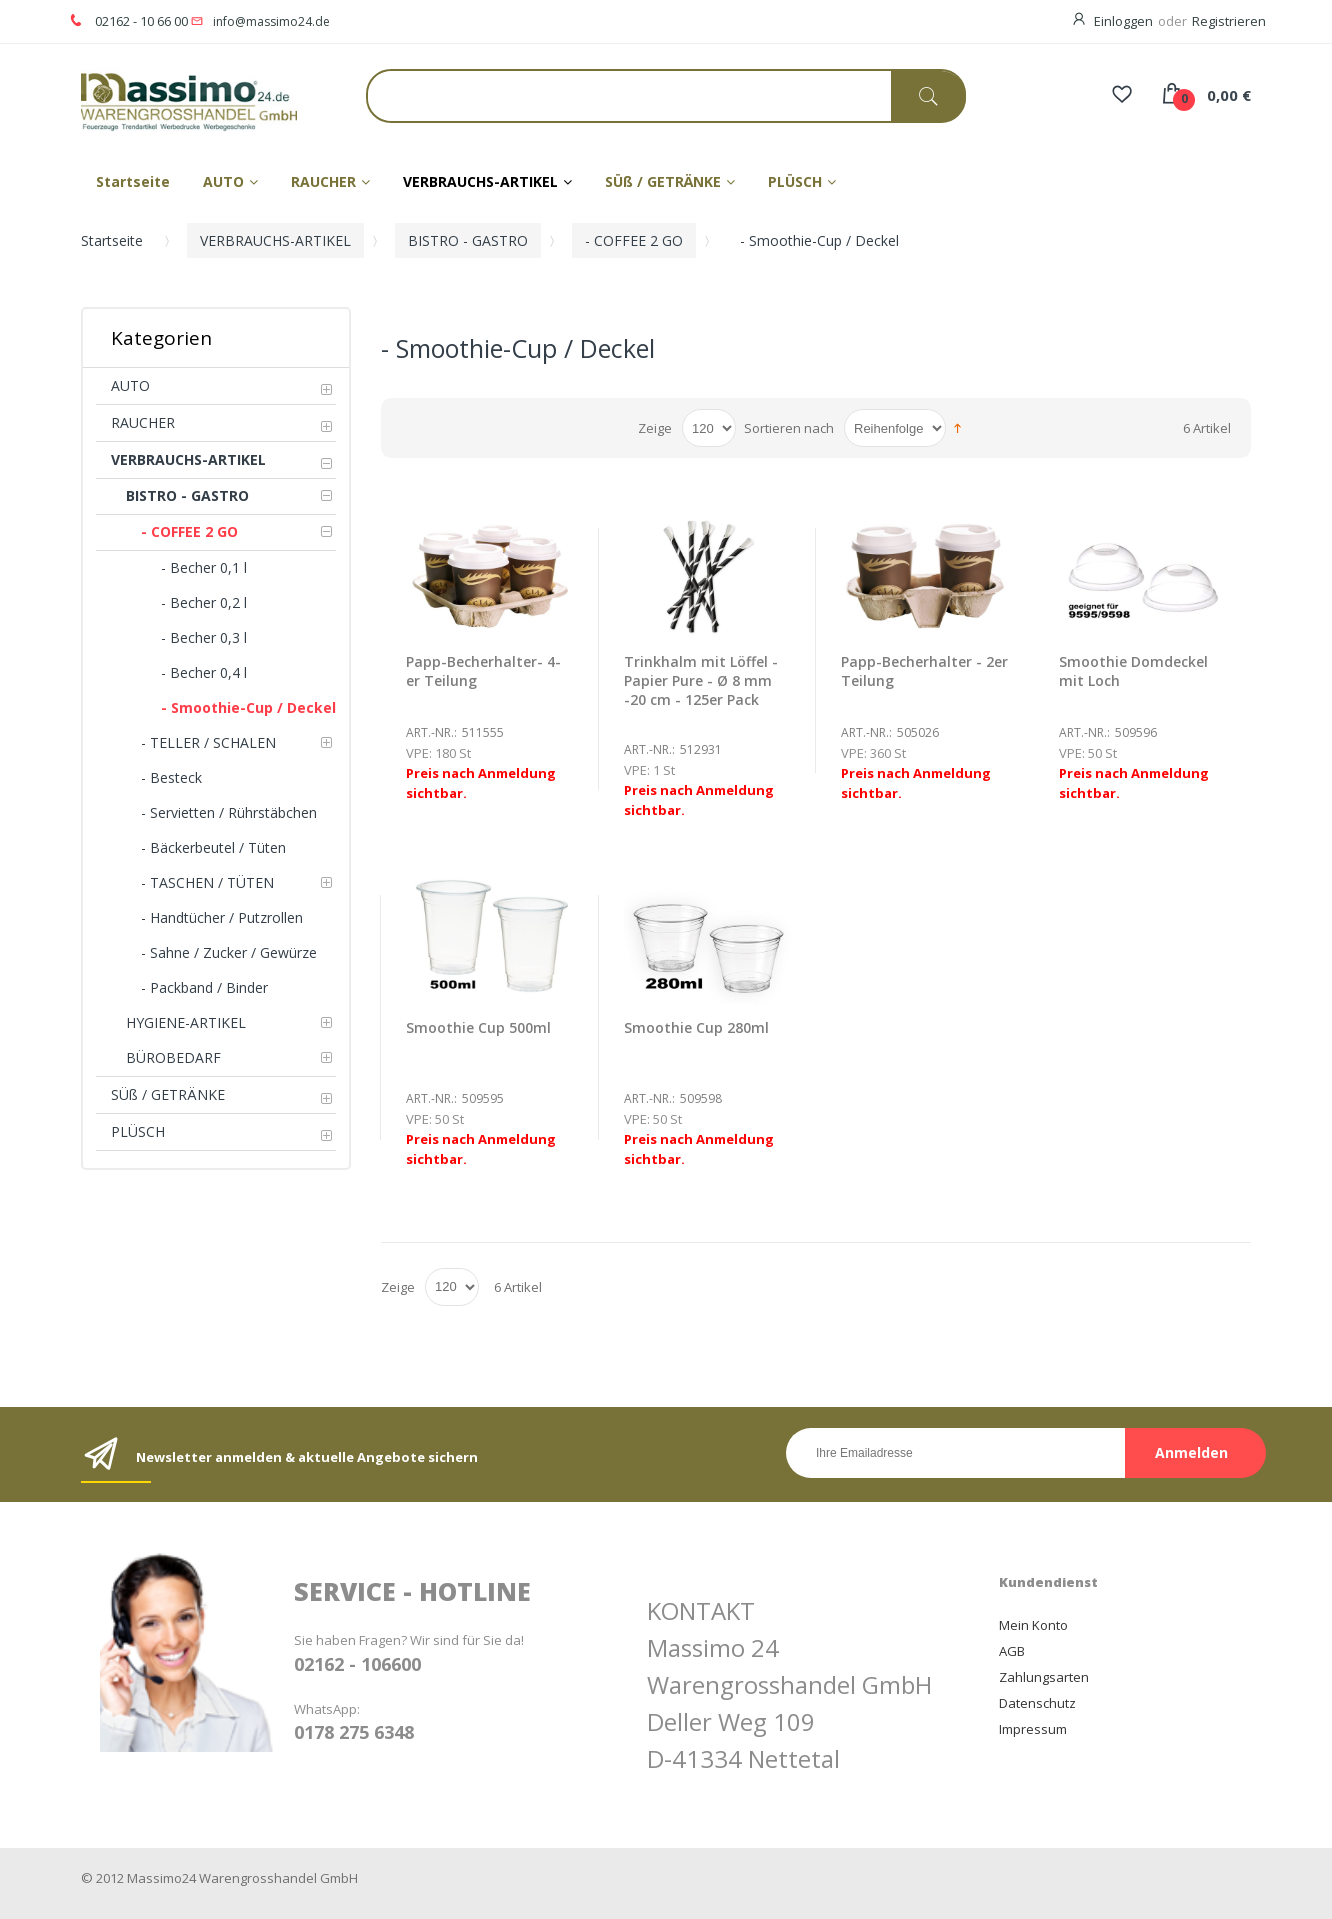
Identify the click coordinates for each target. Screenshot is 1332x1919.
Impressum (1033, 1729)
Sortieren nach (789, 428)
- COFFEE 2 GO (634, 240)
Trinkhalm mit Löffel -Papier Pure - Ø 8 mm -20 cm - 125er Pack (701, 680)
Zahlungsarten (1044, 1677)
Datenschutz (1037, 1703)
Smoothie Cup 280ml (696, 1027)
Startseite (112, 240)
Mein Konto (1033, 1625)
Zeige (655, 428)
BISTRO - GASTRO (468, 240)
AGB (1012, 1651)
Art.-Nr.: (431, 732)
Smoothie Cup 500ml (478, 1027)
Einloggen (1123, 21)
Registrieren (1229, 21)
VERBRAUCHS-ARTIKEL (275, 240)
